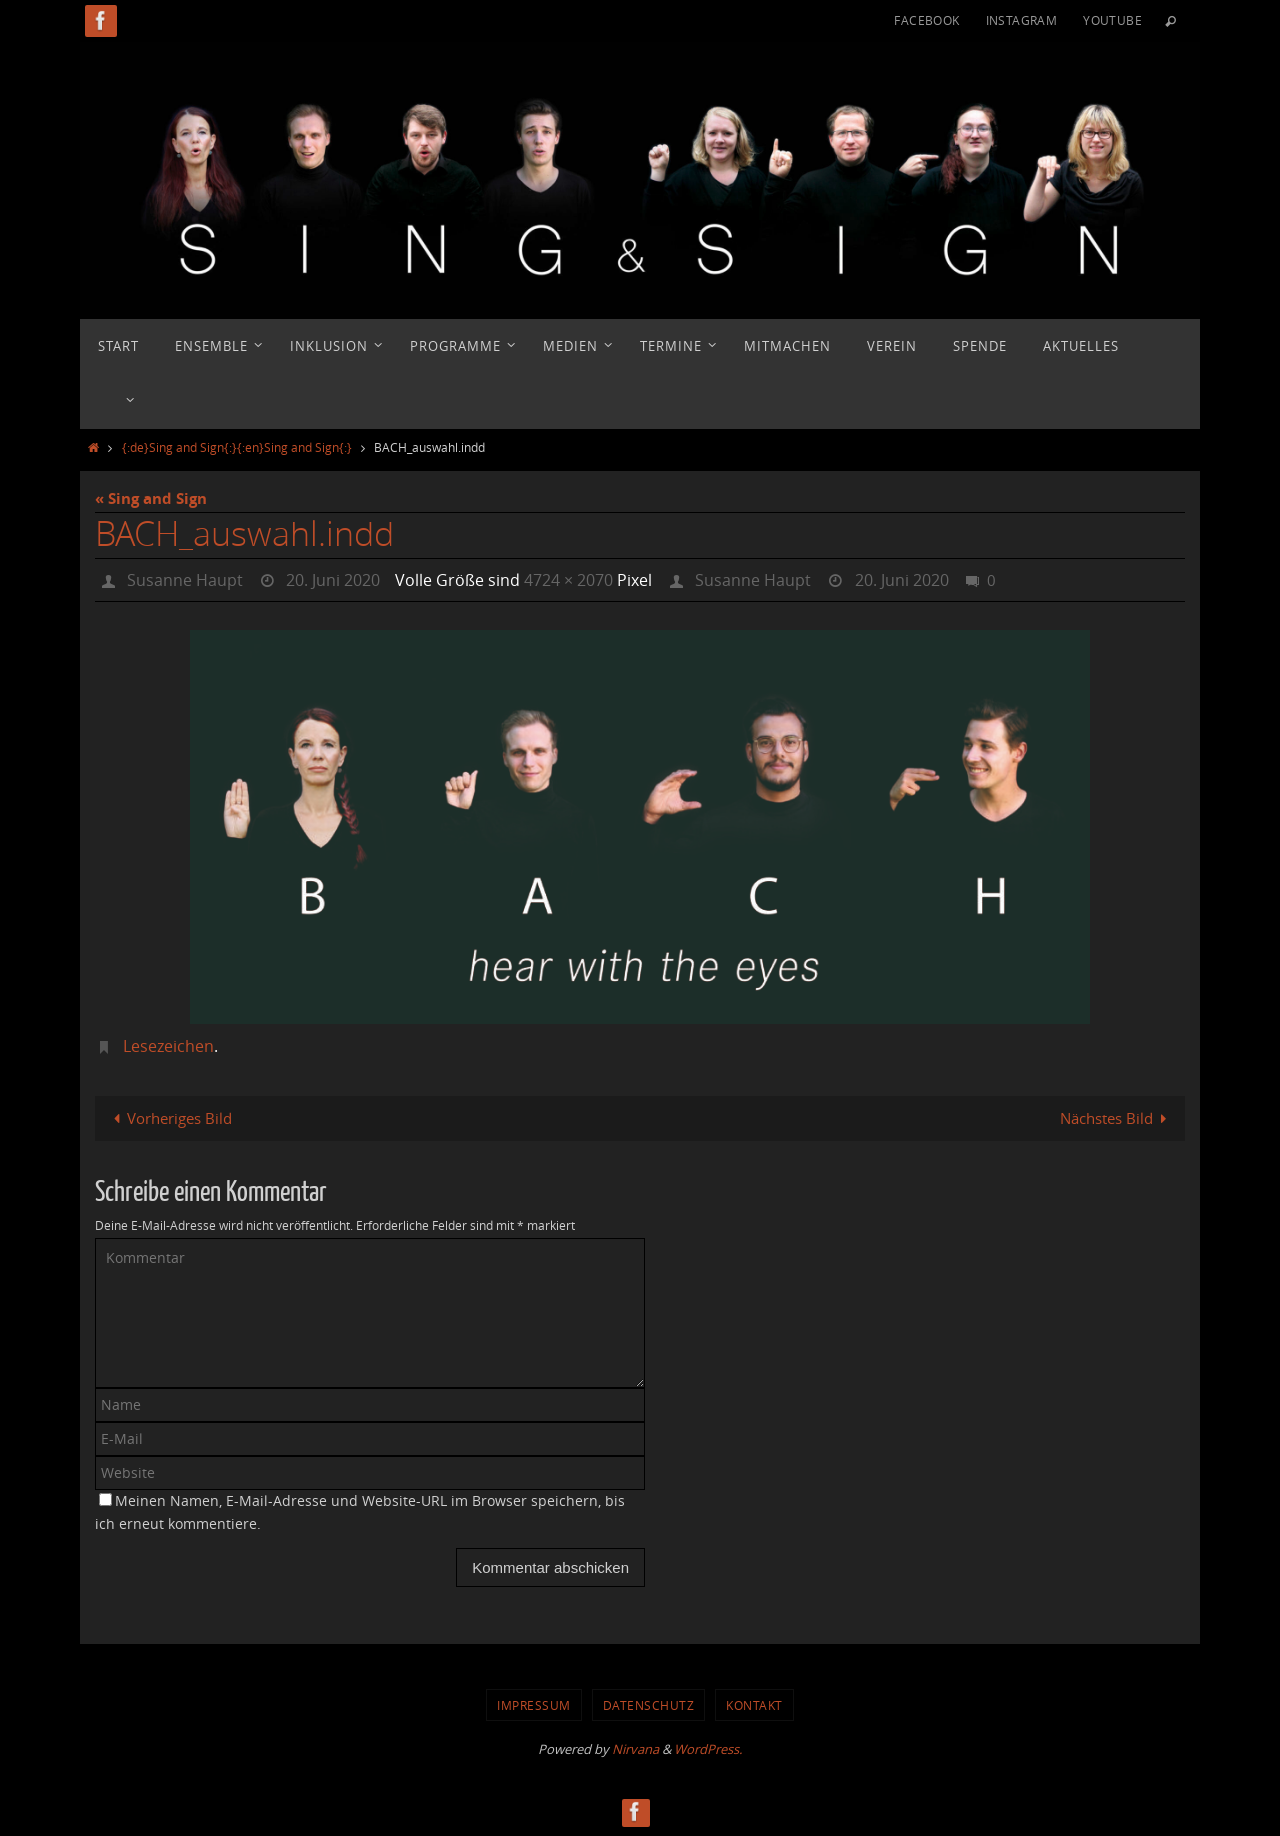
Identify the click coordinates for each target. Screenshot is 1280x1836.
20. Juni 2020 (333, 580)
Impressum (534, 1705)
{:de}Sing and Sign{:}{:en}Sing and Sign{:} (237, 447)
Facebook (926, 20)
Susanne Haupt (185, 580)
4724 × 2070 (568, 580)
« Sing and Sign (151, 498)
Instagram (1022, 20)
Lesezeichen (168, 1046)
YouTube (1112, 20)
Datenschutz (649, 1705)
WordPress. (708, 1749)
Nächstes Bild (1117, 1118)
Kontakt (754, 1705)
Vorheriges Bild (169, 1118)
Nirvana (635, 1749)
